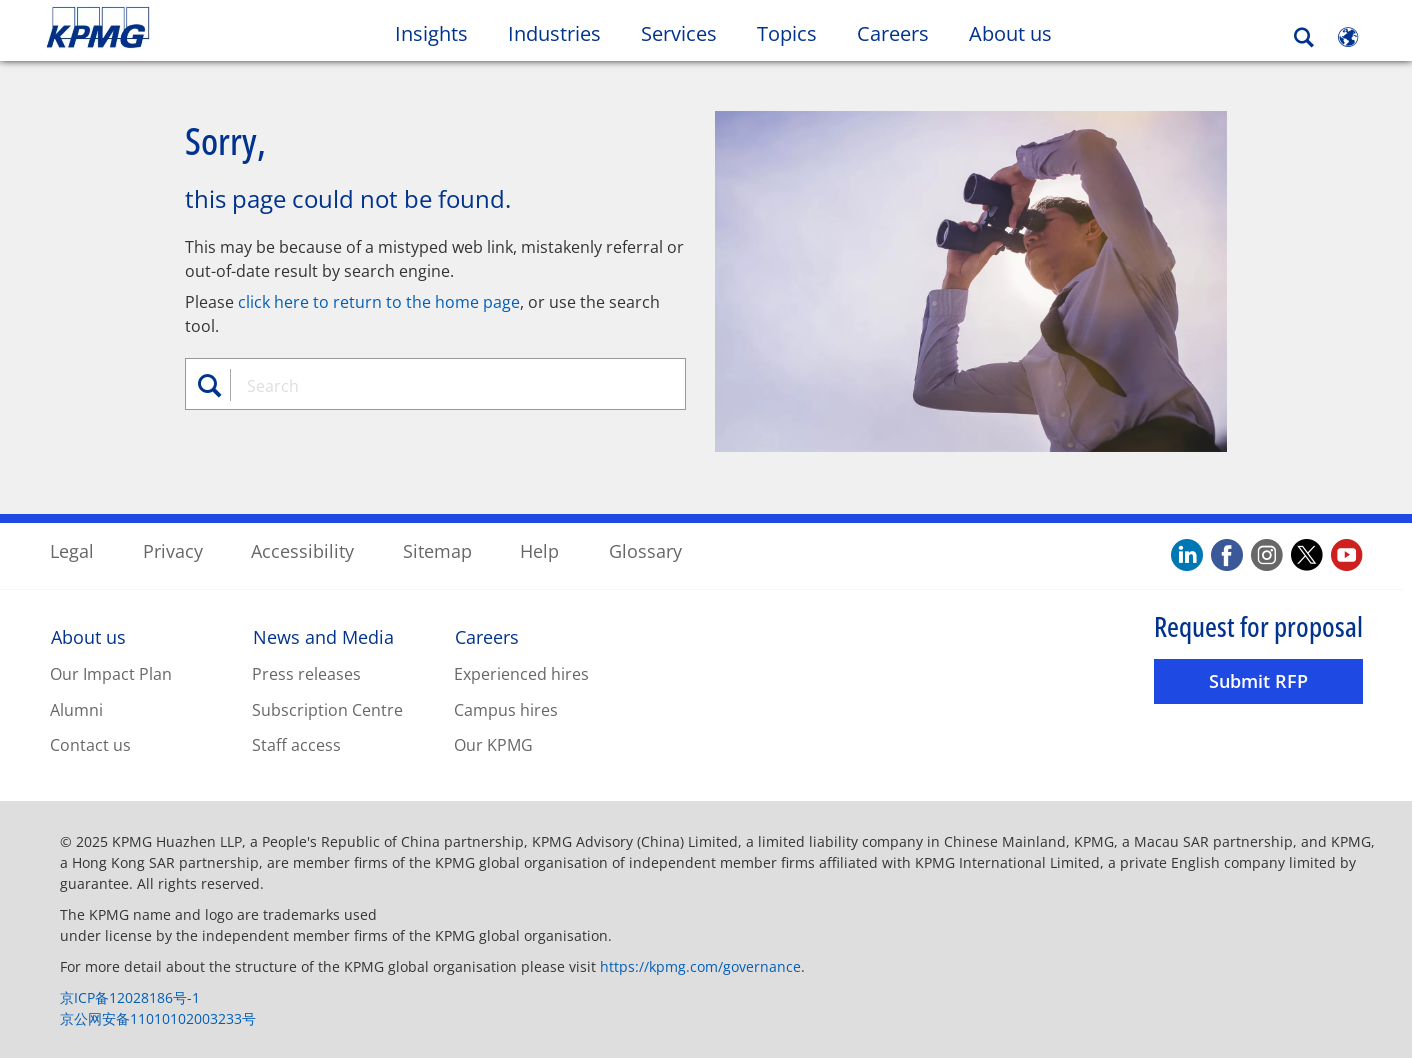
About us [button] (1010, 33)
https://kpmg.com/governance (700, 965)
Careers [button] (893, 33)
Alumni (76, 709)
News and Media (323, 636)
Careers (487, 636)
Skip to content (171, 28)
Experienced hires (521, 673)
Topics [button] (787, 33)
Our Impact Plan (111, 673)
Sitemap (437, 550)
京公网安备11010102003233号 (158, 1017)
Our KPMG (493, 745)
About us (88, 636)
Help (539, 550)
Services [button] (679, 33)
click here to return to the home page (379, 301)
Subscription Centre (327, 709)
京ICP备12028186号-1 (130, 996)
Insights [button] (431, 33)
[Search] (1304, 37)
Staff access (296, 745)
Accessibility (302, 550)
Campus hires (506, 709)
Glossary (645, 550)
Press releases (306, 673)
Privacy (173, 550)
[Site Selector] (1348, 37)
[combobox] (443, 385)
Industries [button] (554, 33)
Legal (72, 550)
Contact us (90, 745)
